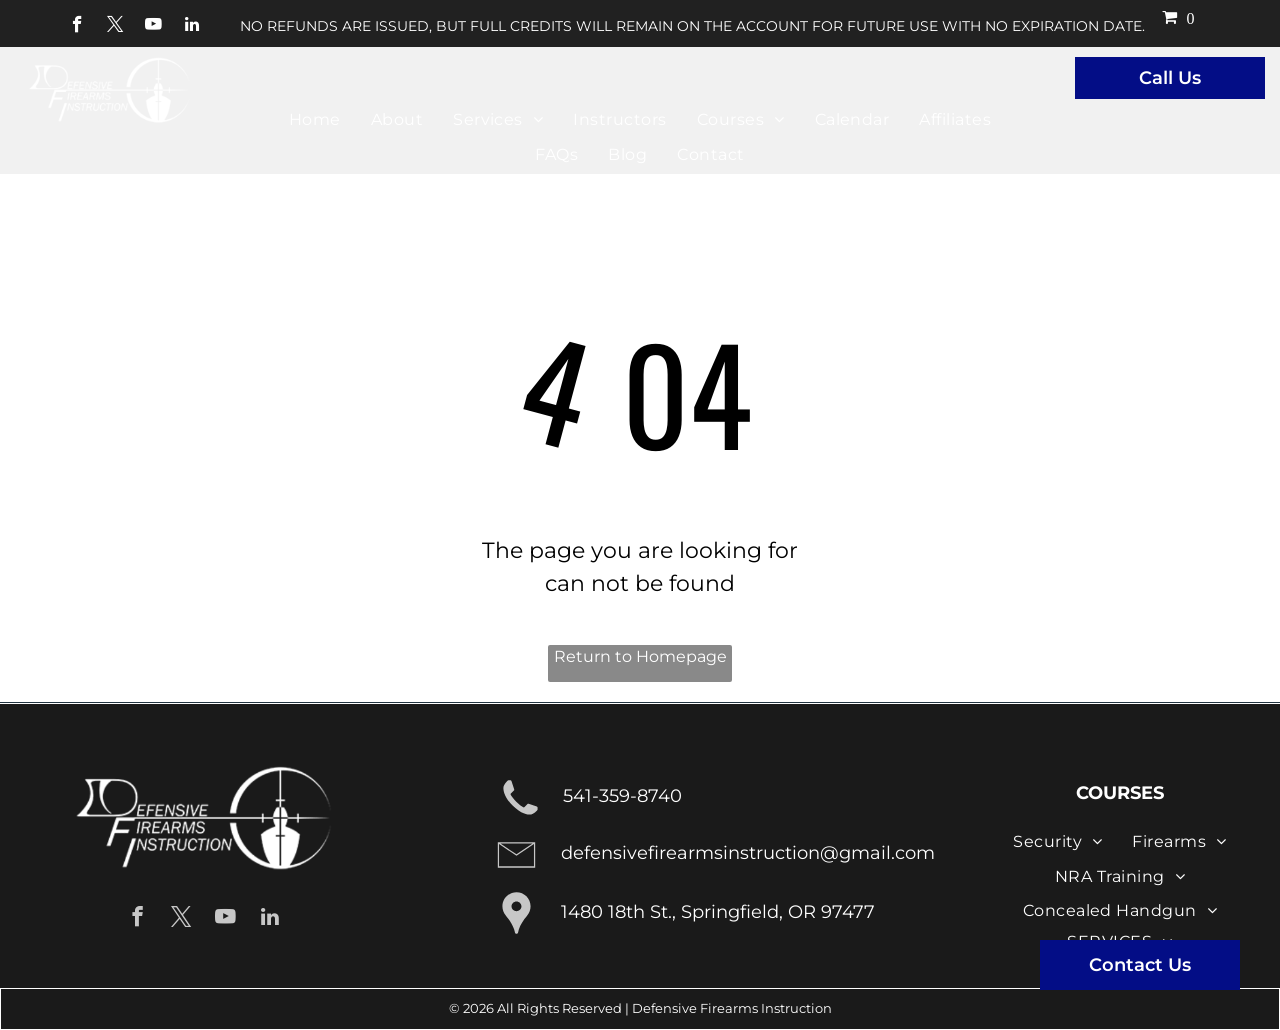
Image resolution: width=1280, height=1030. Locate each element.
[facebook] (77, 27)
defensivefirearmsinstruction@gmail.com (748, 853)
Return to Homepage (640, 656)
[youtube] (153, 27)
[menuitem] (315, 120)
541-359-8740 (622, 796)
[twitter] (115, 27)
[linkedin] (191, 27)
